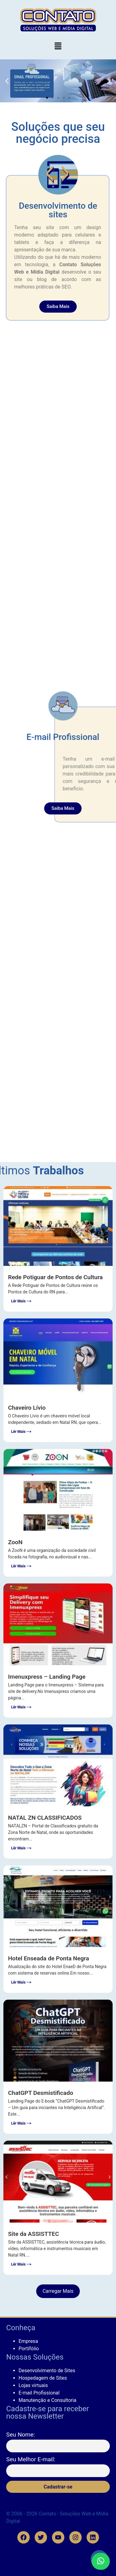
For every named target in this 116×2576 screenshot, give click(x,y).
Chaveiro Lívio (26, 1407)
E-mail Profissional (39, 2393)
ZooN (15, 1542)
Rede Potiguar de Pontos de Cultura (55, 1277)
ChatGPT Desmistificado (40, 2092)
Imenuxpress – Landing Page (46, 1676)
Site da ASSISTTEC (33, 2233)
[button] (58, 46)
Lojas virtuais (33, 2385)
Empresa (28, 2341)
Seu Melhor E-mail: (30, 2459)
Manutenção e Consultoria (47, 2400)
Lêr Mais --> (21, 1301)
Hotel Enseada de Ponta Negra (48, 1958)
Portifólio (29, 2349)
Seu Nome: (20, 2434)
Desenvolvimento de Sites (47, 2370)
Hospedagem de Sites (43, 2378)
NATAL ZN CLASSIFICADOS (45, 1817)
